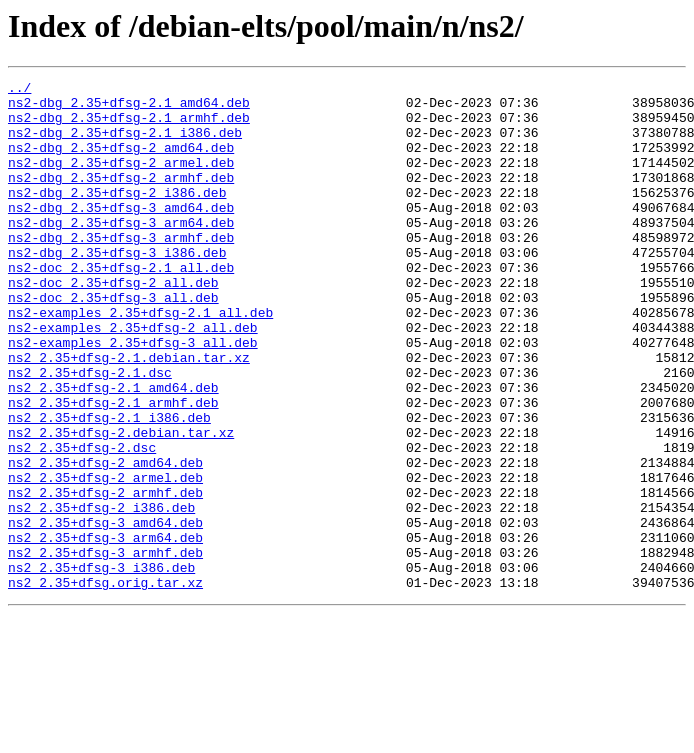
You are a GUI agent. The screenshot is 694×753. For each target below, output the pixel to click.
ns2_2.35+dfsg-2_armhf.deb (105, 576)
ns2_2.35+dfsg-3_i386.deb (101, 666)
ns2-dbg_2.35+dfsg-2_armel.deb (121, 180)
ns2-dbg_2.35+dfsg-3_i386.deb (117, 288)
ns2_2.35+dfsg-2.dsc (82, 522)
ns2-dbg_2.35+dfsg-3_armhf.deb (121, 270)
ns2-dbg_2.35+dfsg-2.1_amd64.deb (129, 108)
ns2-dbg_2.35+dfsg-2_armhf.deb (121, 198)
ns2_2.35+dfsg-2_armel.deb (105, 558)
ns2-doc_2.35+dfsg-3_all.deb (113, 342)
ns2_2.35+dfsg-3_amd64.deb (105, 612)
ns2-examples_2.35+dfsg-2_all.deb (133, 378)
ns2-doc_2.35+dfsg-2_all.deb (113, 324)
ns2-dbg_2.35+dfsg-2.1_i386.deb (125, 144)
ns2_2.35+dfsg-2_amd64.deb (105, 540)
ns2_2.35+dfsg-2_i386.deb (101, 594)
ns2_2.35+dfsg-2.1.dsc (90, 432)
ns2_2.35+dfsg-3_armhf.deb (105, 648)
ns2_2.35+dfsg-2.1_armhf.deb (113, 468)
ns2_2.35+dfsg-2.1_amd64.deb (113, 450)
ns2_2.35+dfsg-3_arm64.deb (105, 630)
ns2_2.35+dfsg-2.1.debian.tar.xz (129, 414)
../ (19, 90)
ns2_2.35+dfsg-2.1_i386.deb (109, 486)
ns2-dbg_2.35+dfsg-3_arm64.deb (121, 252)
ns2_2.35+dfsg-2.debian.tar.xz (121, 504)
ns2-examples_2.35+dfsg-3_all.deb (133, 396)
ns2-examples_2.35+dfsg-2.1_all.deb (140, 360)
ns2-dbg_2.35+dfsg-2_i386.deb (117, 216)
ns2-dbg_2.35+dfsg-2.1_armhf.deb (129, 126)
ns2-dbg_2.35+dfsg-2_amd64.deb (121, 162)
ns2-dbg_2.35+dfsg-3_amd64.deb (121, 234)
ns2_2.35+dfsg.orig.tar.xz (105, 684)
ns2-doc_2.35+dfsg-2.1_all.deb (121, 306)
